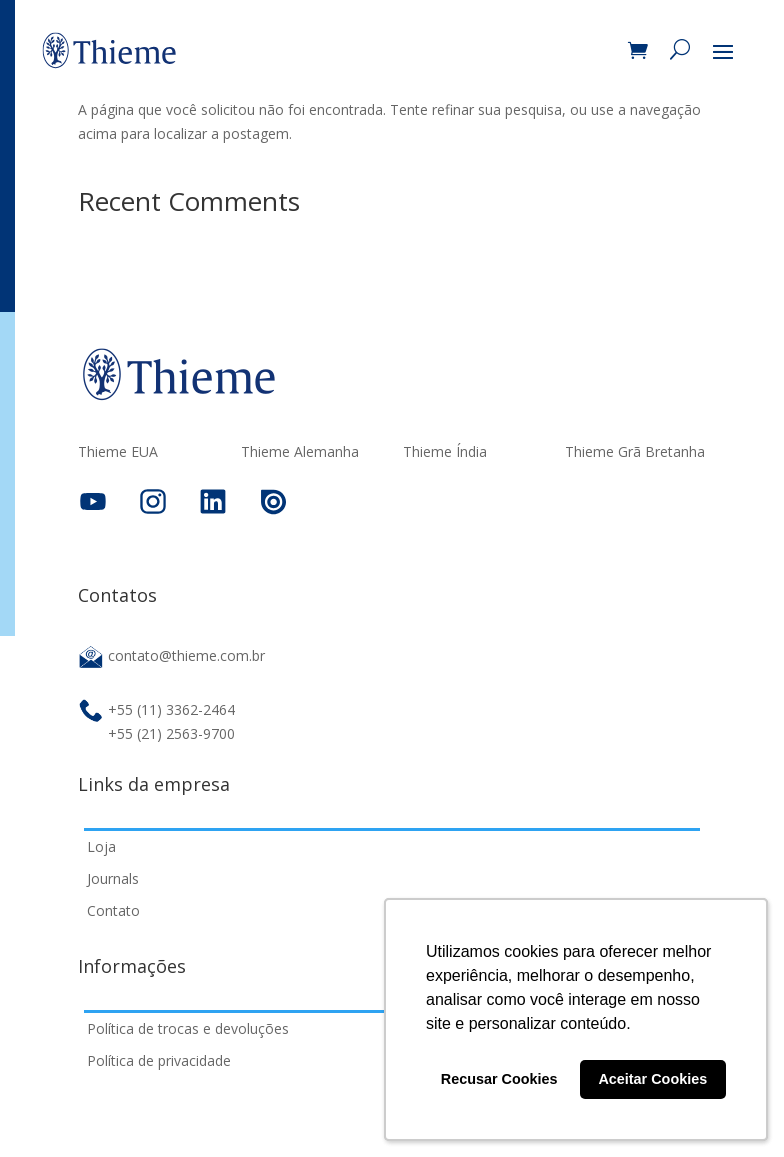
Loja (101, 846)
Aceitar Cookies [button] (652, 1079)
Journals (113, 878)
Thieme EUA (118, 453)
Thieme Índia (445, 453)
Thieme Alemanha (300, 453)
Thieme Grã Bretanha (635, 453)
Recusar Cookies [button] (499, 1079)
